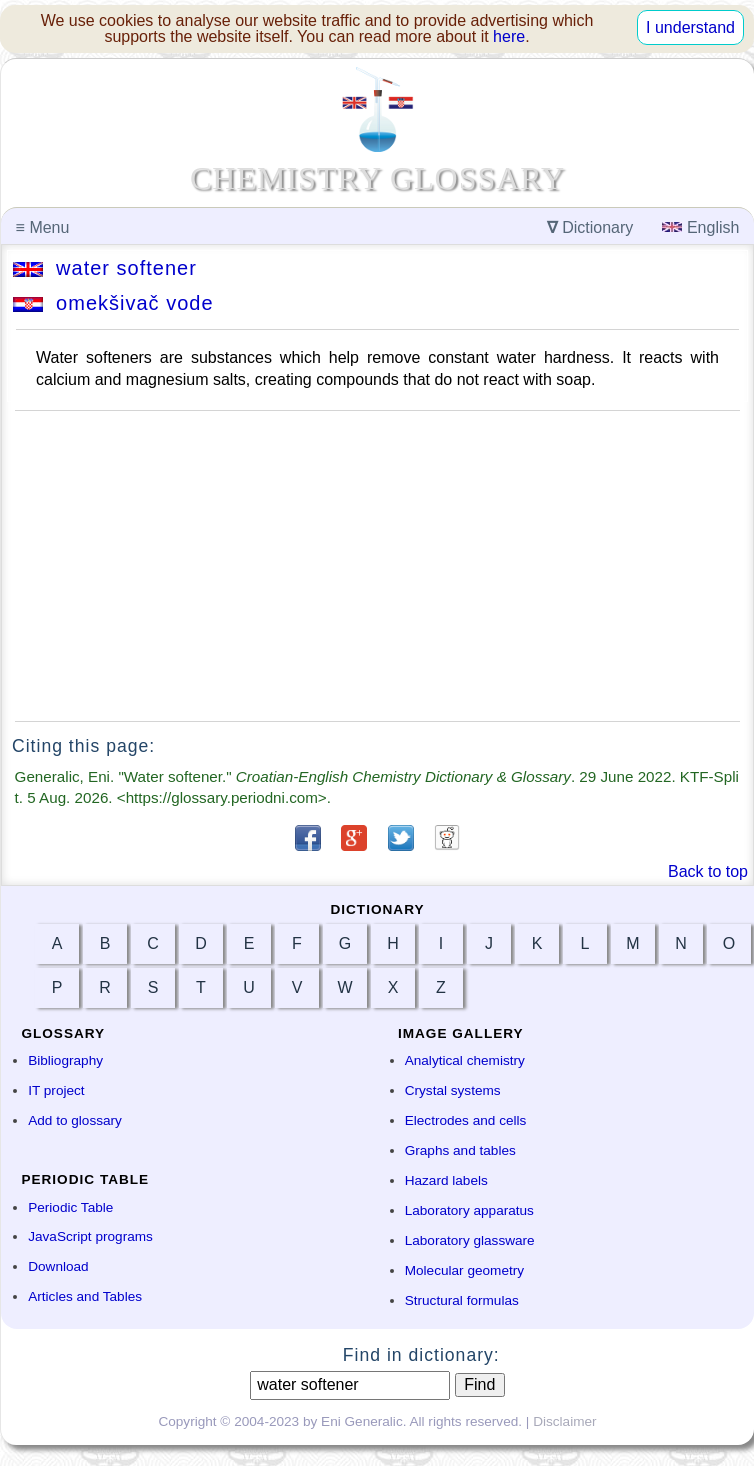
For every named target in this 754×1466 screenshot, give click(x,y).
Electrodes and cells (466, 1120)
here (509, 36)
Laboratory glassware (470, 1240)
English (700, 227)
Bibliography (65, 1060)
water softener (105, 268)
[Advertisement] (377, 566)
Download (58, 1266)
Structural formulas (462, 1300)
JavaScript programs (90, 1236)
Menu (43, 227)
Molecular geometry (464, 1270)
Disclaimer (564, 1421)
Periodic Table (70, 1207)
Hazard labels (446, 1180)
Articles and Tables (85, 1296)
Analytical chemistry (465, 1060)
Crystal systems (453, 1090)
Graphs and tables (460, 1150)
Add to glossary (75, 1120)
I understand (690, 27)
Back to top (708, 871)
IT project (56, 1090)
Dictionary (590, 227)
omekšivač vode (113, 303)
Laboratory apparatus (469, 1210)
